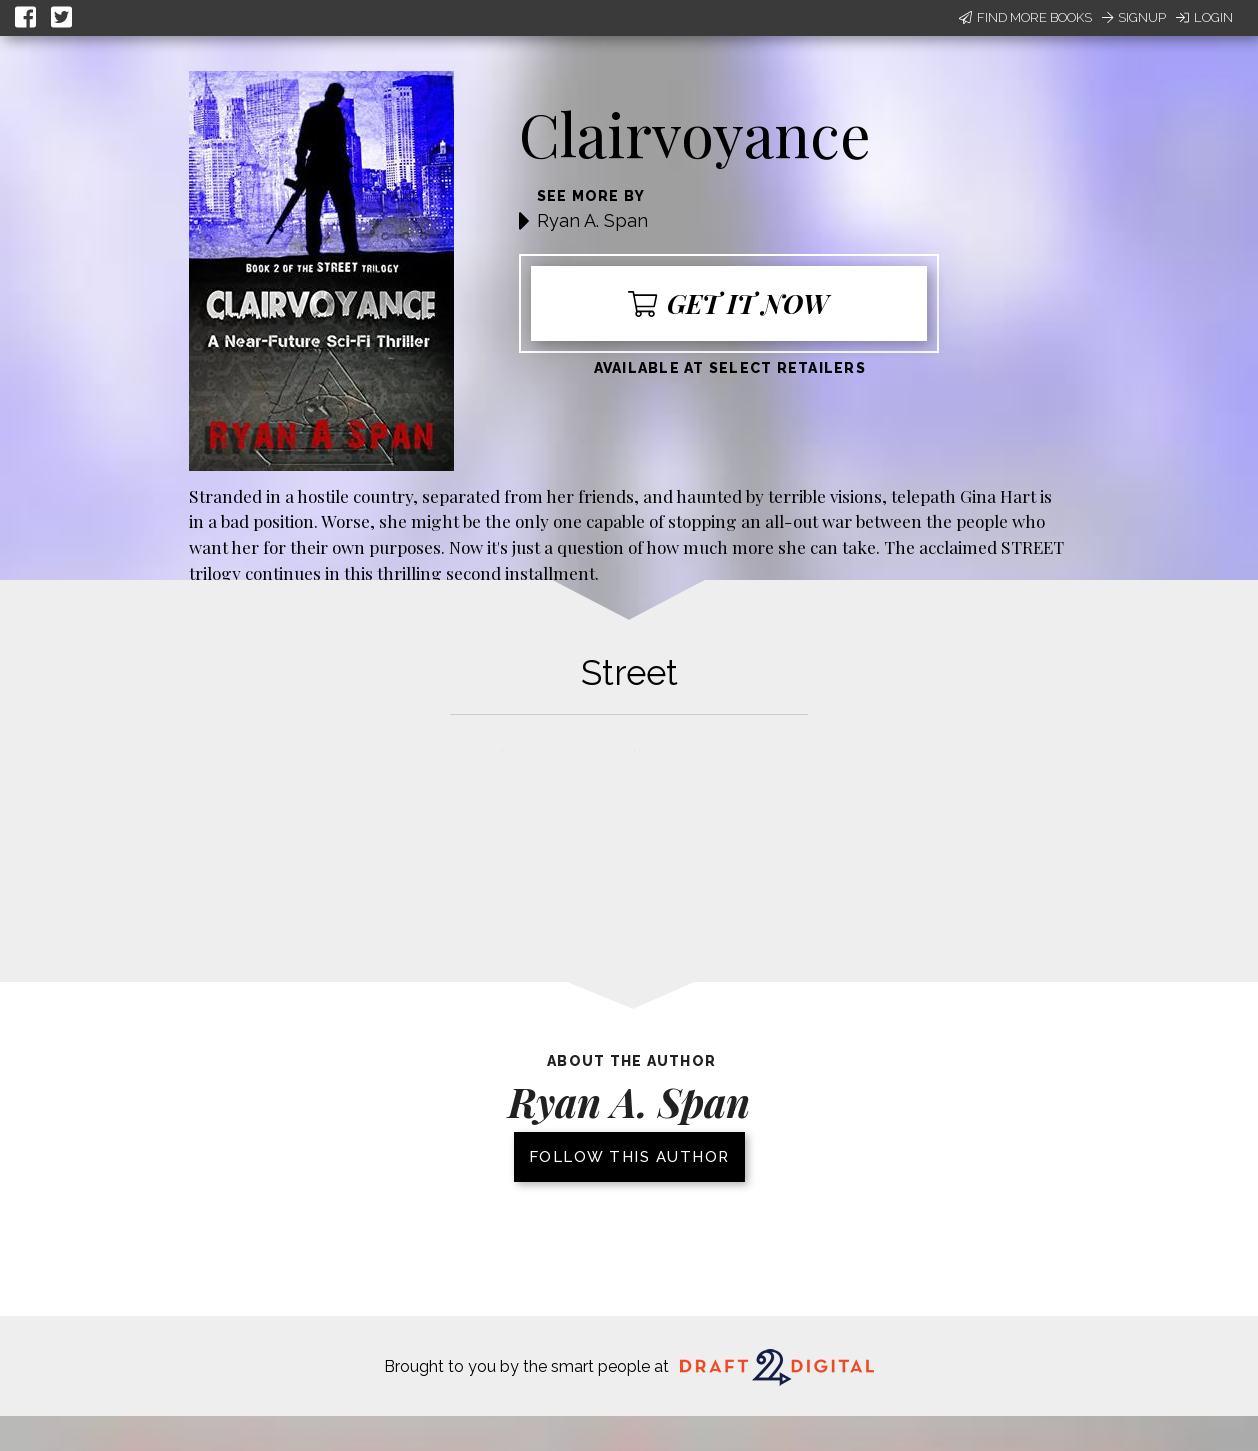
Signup (1134, 17)
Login (1204, 17)
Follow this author (629, 1157)
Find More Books (1025, 17)
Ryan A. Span (592, 220)
